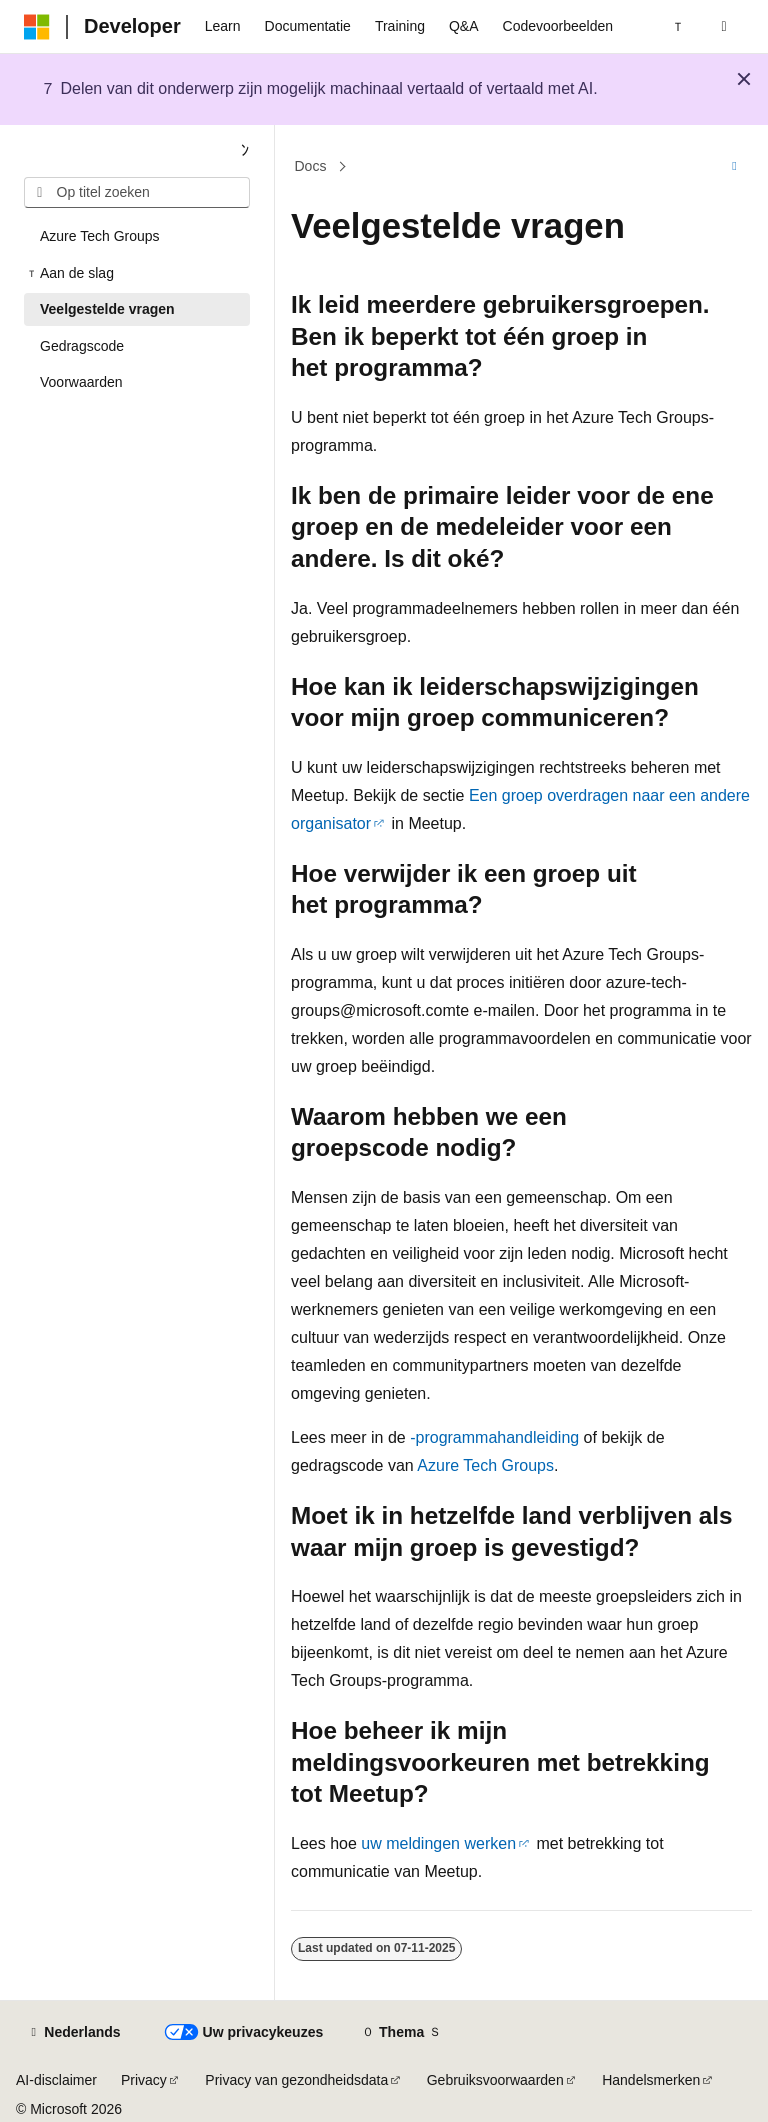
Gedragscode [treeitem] (82, 346)
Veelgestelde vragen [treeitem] (107, 309)
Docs (311, 166)
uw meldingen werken (438, 1843)
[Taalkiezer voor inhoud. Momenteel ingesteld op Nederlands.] (74, 2033)
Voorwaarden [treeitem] (81, 382)
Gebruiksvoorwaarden (495, 2080)
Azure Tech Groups (485, 1465)
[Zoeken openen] (724, 27)
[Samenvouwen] (245, 151)
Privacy (144, 2080)
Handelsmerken (651, 2080)
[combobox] (137, 193)
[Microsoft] (37, 27)
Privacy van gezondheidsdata (296, 2080)
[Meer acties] (734, 167)
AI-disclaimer (56, 2080)
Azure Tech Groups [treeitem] (100, 236)
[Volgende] (678, 26)
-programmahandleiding (494, 1437)
